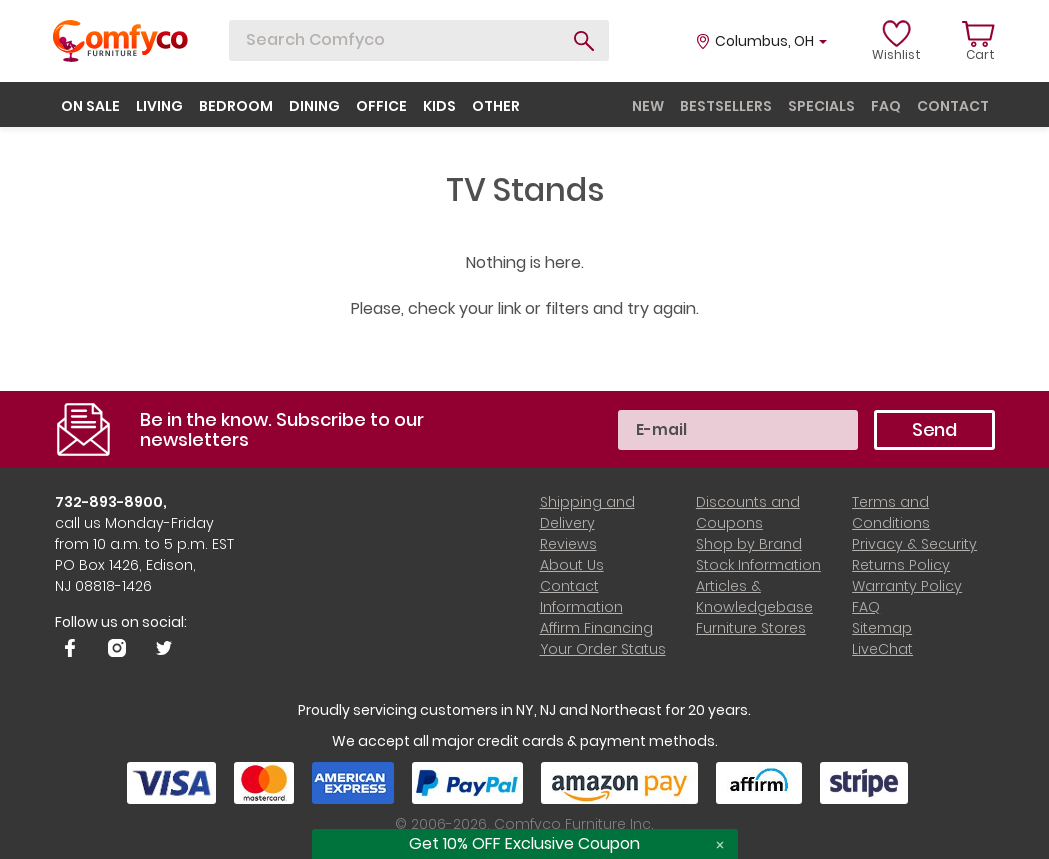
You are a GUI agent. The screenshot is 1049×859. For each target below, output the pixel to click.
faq (886, 106)
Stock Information (758, 565)
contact (953, 106)
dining (314, 106)
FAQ (866, 607)
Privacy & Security (914, 544)
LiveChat (882, 649)
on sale (90, 106)
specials (821, 106)
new (648, 106)
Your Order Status (603, 649)
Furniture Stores (751, 628)
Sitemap (882, 628)
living (159, 106)
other (496, 106)
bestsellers (726, 106)
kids (439, 106)
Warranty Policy (907, 586)
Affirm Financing (596, 628)
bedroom (236, 106)
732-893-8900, (111, 502)
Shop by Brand (749, 544)
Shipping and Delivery (587, 512)
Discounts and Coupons (748, 512)
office (381, 106)
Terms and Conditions (891, 512)
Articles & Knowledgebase (754, 596)
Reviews (568, 544)
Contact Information (581, 596)
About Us (572, 565)
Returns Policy (901, 565)
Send (934, 429)
